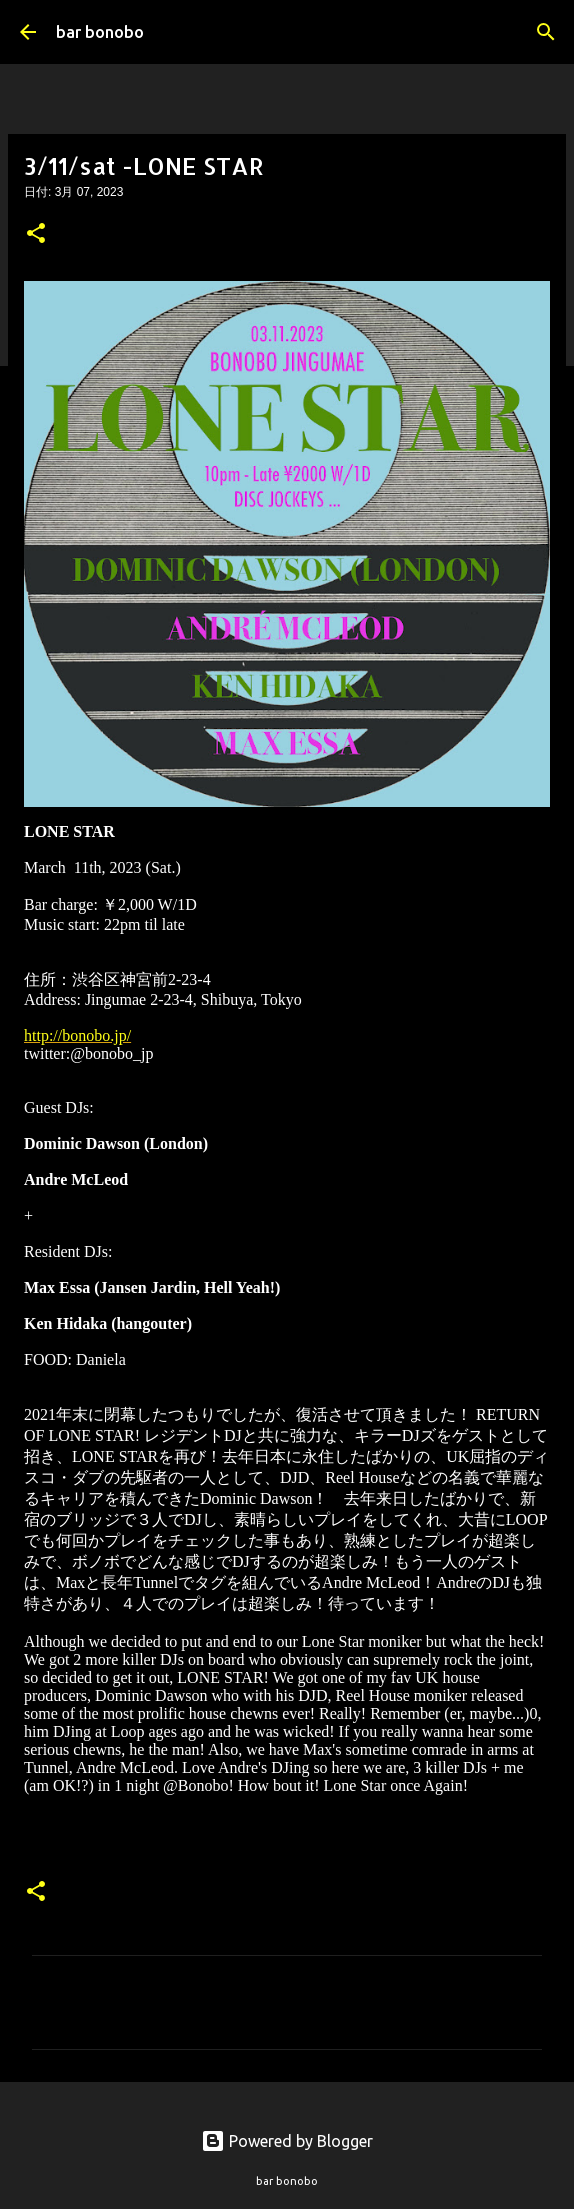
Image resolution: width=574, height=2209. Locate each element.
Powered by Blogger (287, 2141)
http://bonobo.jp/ (77, 1035)
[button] (36, 235)
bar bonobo (100, 32)
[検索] (546, 32)
